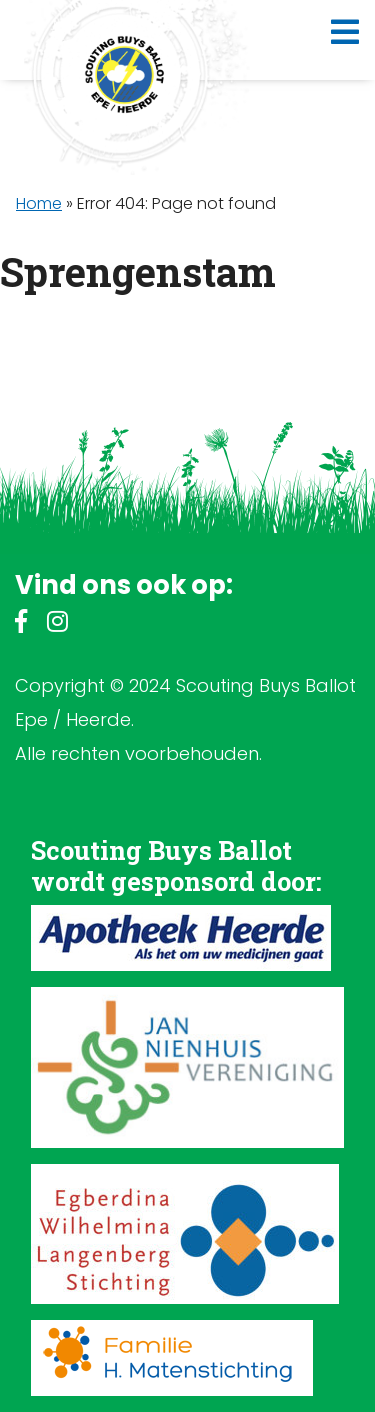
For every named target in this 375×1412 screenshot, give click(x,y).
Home (39, 203)
